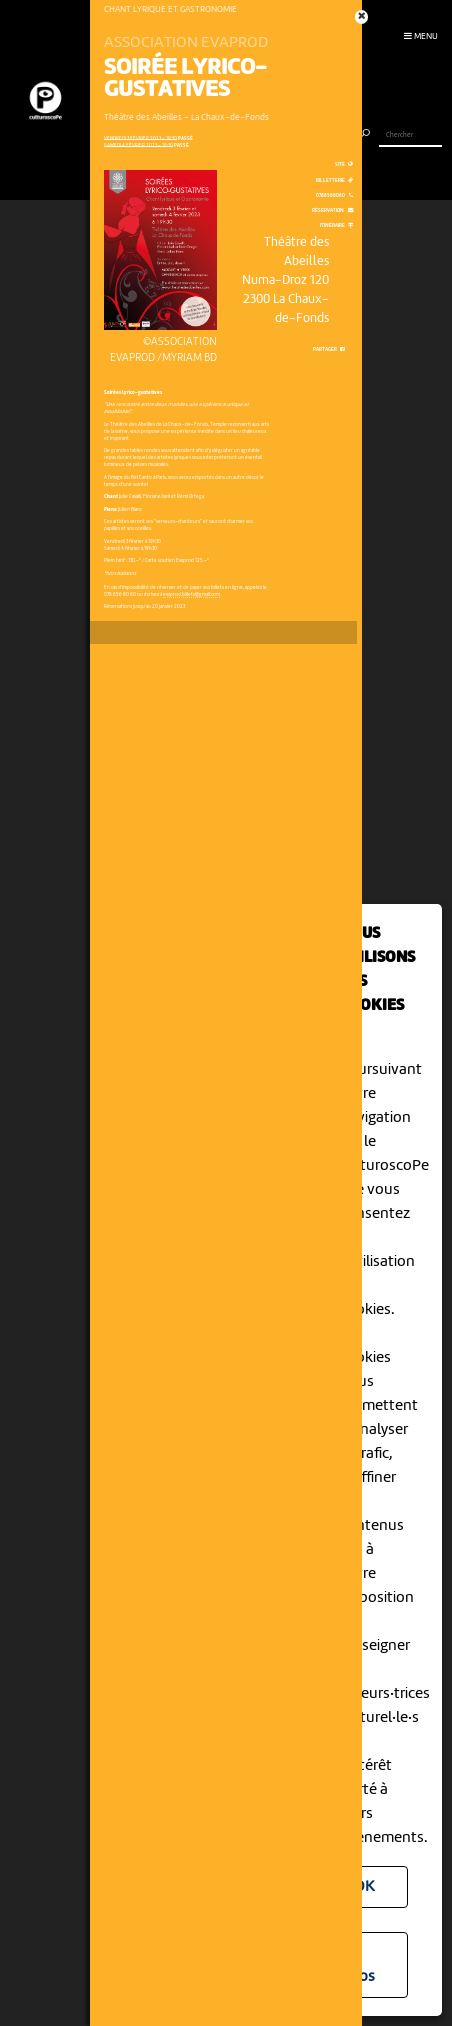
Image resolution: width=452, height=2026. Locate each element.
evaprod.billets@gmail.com (191, 594)
